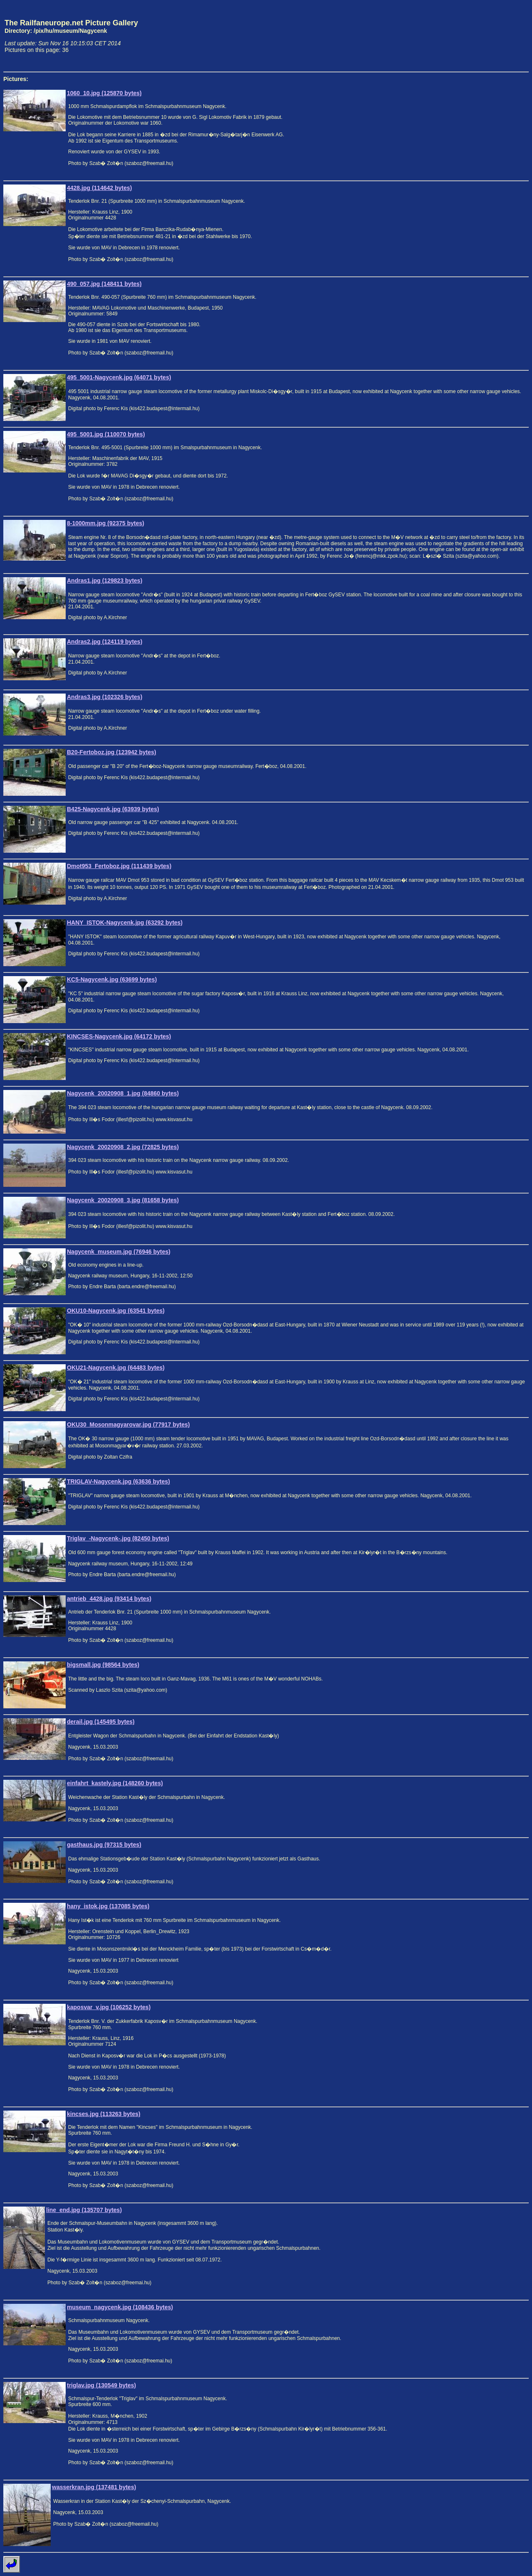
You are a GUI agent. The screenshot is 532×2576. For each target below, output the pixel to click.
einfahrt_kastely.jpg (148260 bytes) (115, 1783)
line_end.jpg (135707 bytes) (84, 2210)
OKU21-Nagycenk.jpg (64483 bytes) (116, 1367)
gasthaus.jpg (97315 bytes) (104, 1844)
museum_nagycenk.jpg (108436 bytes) (120, 2307)
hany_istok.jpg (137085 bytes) (108, 1906)
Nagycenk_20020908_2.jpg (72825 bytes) (123, 1147)
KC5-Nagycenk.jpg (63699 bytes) (112, 979)
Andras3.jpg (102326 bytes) (104, 697)
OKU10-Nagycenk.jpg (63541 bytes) (116, 1310)
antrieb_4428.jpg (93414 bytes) (109, 1598)
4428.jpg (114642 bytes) (99, 188)
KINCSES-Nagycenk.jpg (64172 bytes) (119, 1036)
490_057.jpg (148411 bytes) (104, 283)
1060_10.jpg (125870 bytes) (104, 93)
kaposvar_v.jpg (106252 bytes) (108, 2007)
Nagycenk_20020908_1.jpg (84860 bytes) (123, 1093)
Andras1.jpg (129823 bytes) (104, 580)
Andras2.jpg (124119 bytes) (104, 641)
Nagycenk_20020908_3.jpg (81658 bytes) (123, 1200)
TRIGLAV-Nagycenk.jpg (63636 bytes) (118, 1481)
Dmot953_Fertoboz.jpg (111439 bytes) (119, 866)
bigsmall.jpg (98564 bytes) (103, 1664)
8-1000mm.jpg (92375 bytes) (105, 523)
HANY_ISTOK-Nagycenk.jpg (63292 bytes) (124, 922)
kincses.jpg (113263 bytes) (103, 2114)
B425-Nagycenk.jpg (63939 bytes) (113, 809)
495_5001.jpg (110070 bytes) (106, 434)
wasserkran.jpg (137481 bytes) (94, 2487)
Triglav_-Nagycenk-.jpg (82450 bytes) (118, 1538)
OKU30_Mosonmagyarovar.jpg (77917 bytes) (128, 1424)
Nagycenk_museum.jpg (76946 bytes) (118, 1251)
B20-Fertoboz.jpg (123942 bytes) (111, 752)
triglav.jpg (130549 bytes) (101, 2385)
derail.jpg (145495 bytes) (101, 1721)
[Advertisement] (490, 36)
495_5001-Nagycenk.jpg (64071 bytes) (119, 377)
